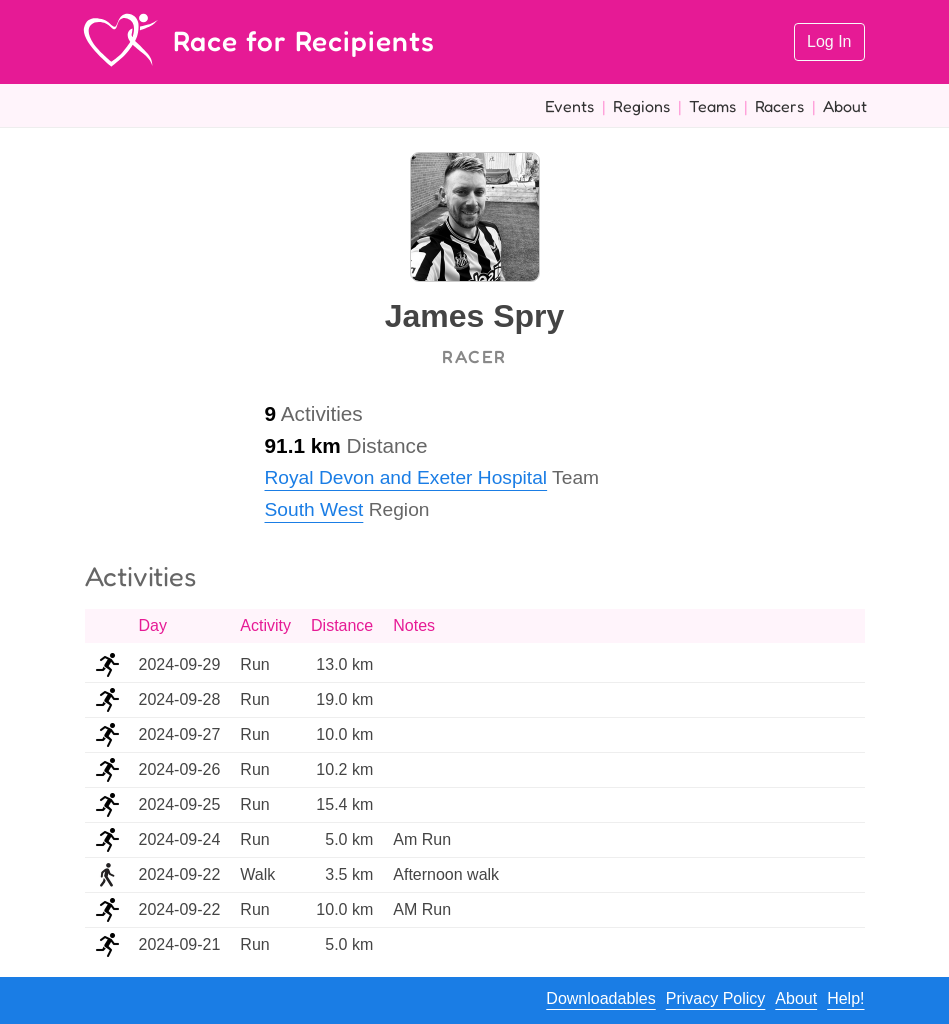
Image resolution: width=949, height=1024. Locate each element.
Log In (829, 41)
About (845, 106)
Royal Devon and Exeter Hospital (406, 477)
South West (314, 509)
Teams (712, 106)
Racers (779, 106)
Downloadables (600, 998)
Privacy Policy (716, 998)
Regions (641, 106)
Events (569, 106)
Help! (845, 998)
